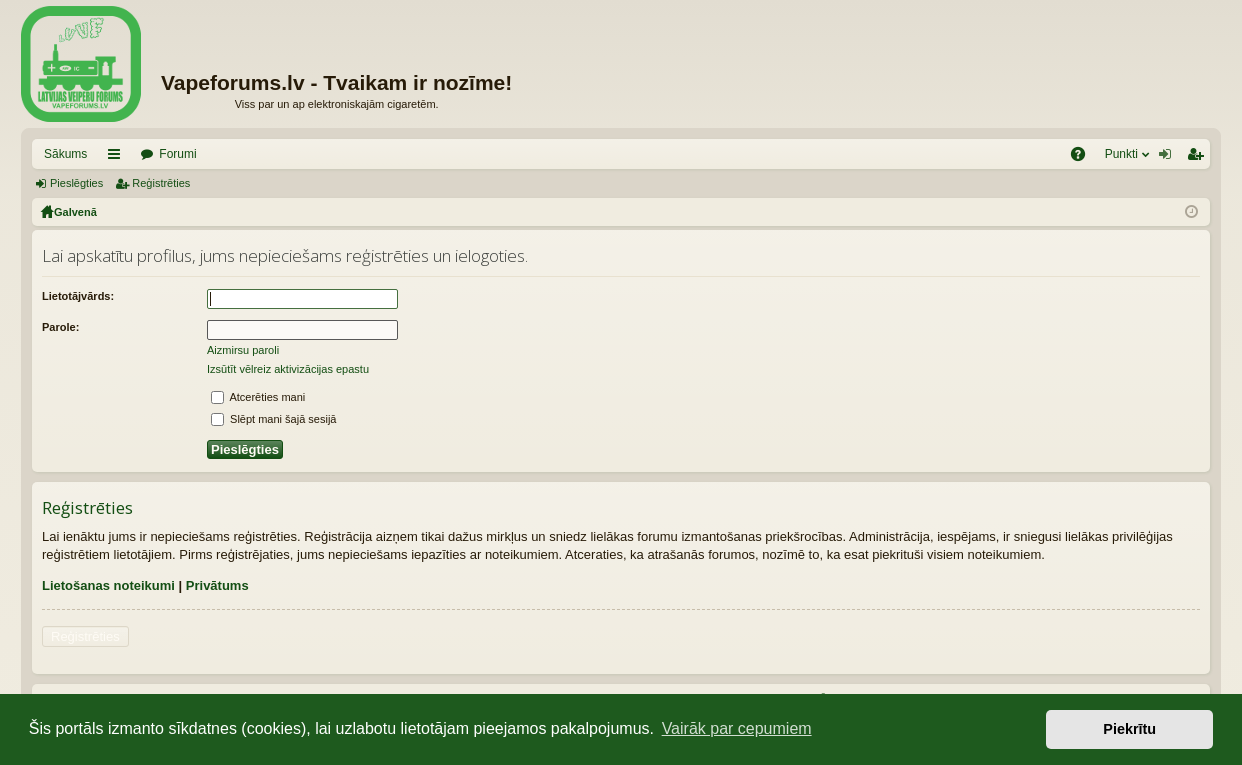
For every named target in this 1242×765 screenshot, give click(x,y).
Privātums (217, 585)
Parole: (60, 327)
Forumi (177, 154)
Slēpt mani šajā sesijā (273, 419)
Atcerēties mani (258, 397)
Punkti (1121, 154)
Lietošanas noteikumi (108, 585)
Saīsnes (118, 158)
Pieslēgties (76, 183)
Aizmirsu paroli (243, 350)
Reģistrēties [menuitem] (1199, 158)
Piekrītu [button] (1129, 729)
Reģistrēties (161, 183)
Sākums (65, 154)
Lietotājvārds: (78, 296)
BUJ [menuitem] (1084, 158)
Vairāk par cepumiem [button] (737, 728)
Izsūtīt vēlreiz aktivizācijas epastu (288, 369)
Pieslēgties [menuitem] (1169, 158)
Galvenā (75, 212)
